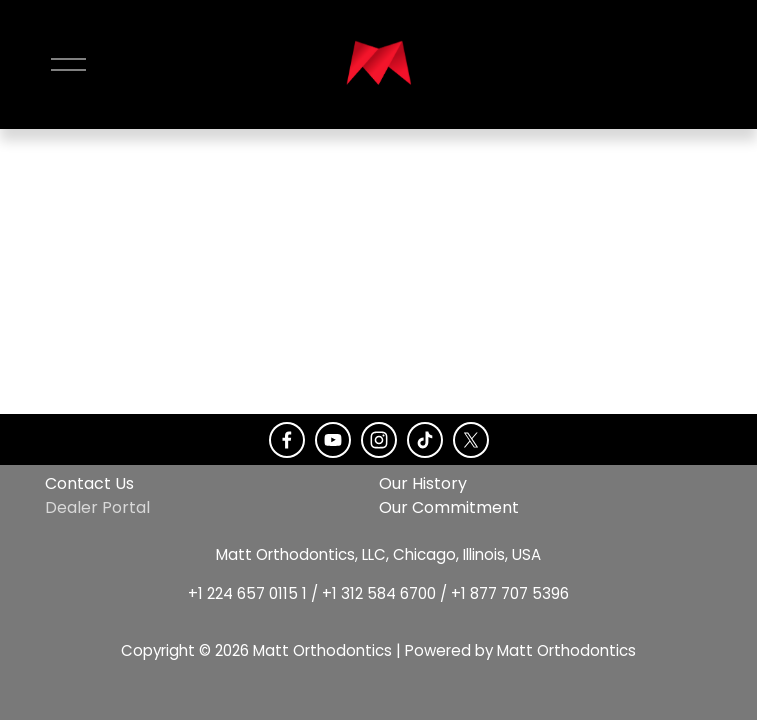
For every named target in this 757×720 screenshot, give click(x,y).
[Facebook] (287, 440)
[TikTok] (425, 440)
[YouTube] (333, 440)
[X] (471, 440)
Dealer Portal (97, 507)
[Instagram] (379, 440)
